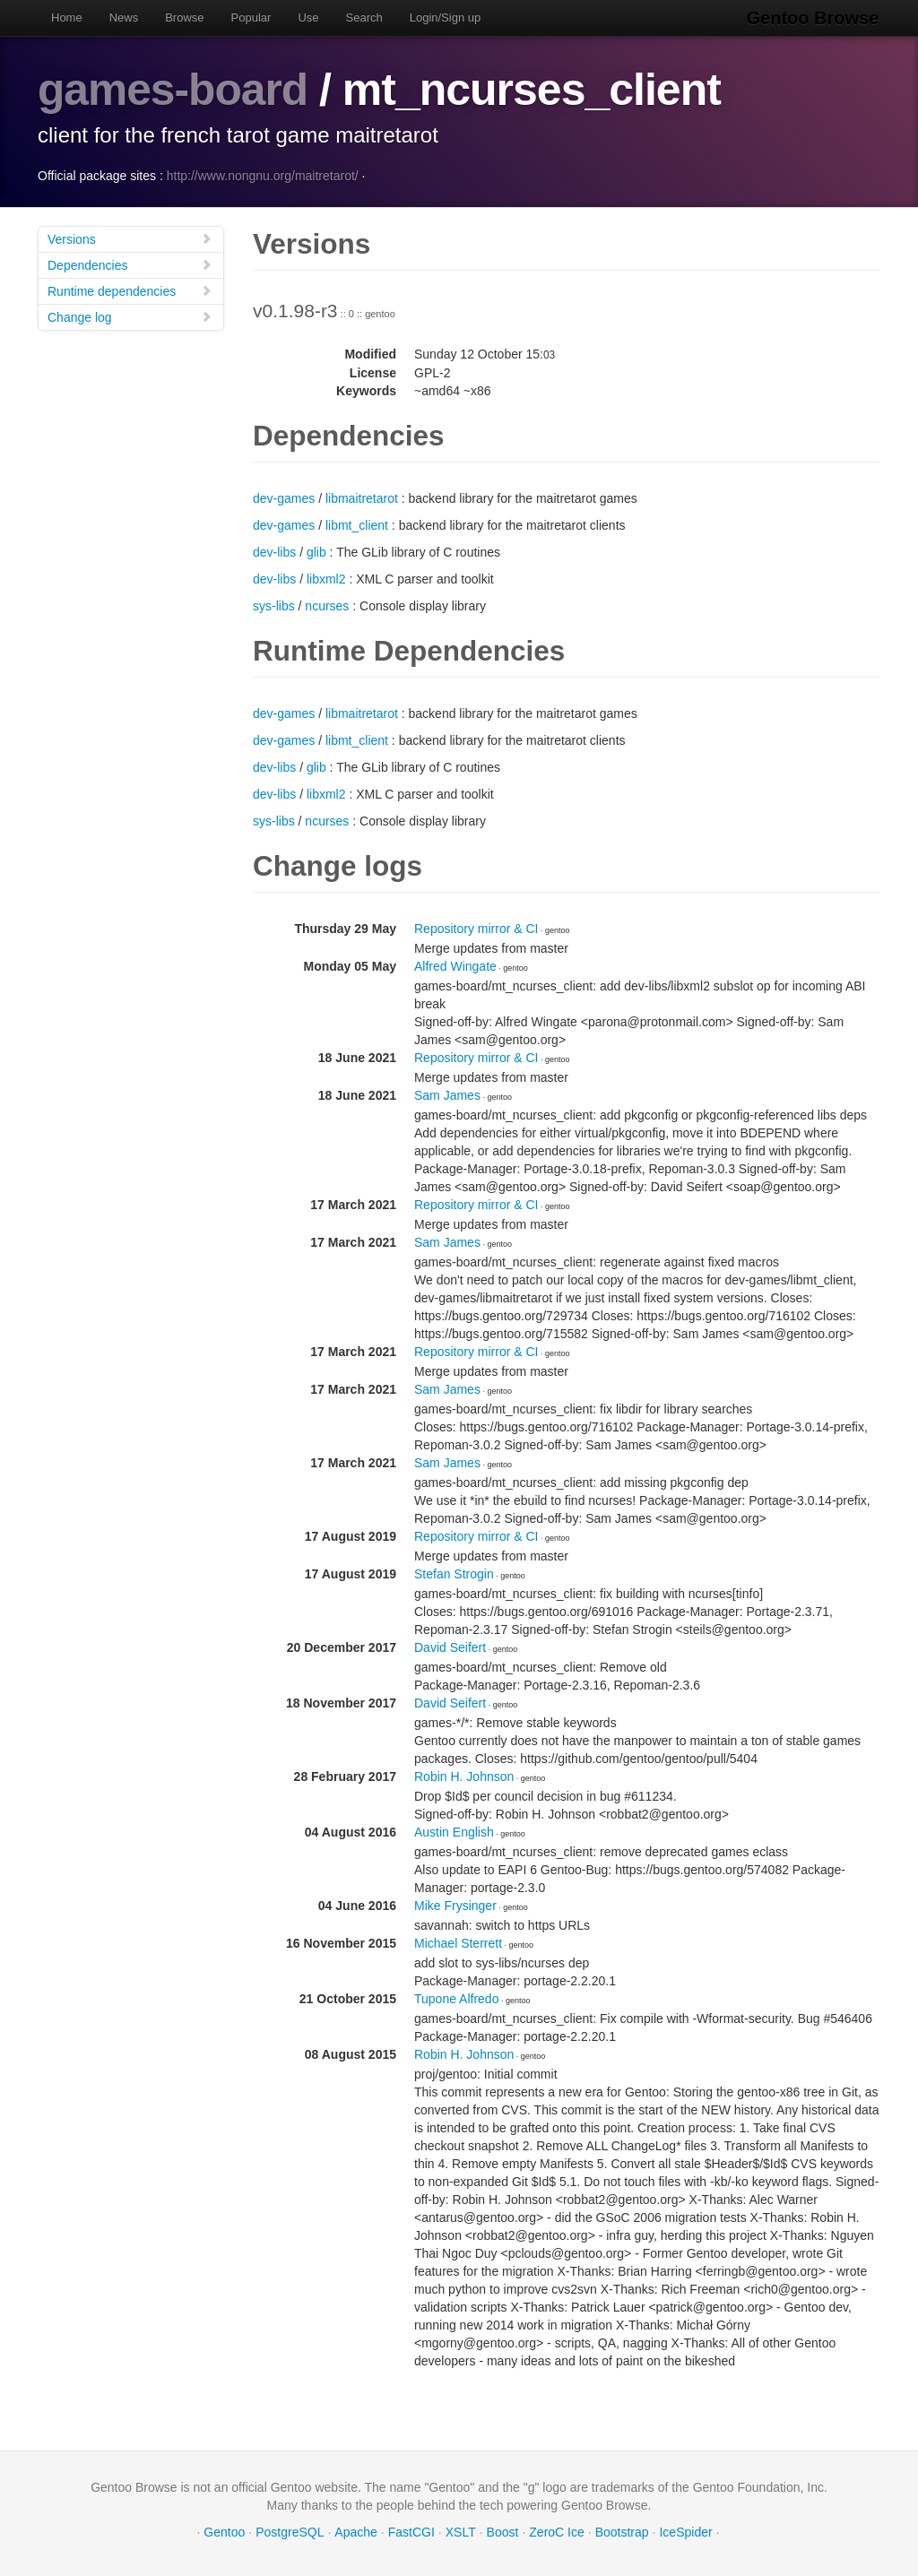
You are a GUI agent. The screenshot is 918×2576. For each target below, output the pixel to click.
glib (316, 551)
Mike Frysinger (455, 1904)
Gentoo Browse (814, 18)
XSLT (461, 2531)
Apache (355, 2531)
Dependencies (130, 264)
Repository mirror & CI (476, 928)
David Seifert (450, 1646)
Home (66, 17)
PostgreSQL (289, 2531)
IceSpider (685, 2531)
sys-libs (274, 605)
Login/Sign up (445, 17)
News (124, 17)
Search (364, 17)
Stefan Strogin (454, 1573)
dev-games (284, 497)
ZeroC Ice (556, 2531)
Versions (130, 238)
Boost (503, 2531)
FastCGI (411, 2531)
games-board (173, 90)
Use (308, 17)
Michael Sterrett (458, 1942)
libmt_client (356, 524)
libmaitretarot (361, 497)
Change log (130, 316)
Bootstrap (622, 2531)
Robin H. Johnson (464, 1775)
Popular (251, 17)
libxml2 (326, 578)
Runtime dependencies (130, 290)
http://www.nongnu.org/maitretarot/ (263, 175)
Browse (184, 17)
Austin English (454, 1831)
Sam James (447, 1094)
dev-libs (274, 551)
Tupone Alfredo (456, 1998)
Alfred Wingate (455, 965)
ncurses (327, 605)
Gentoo (224, 2531)
